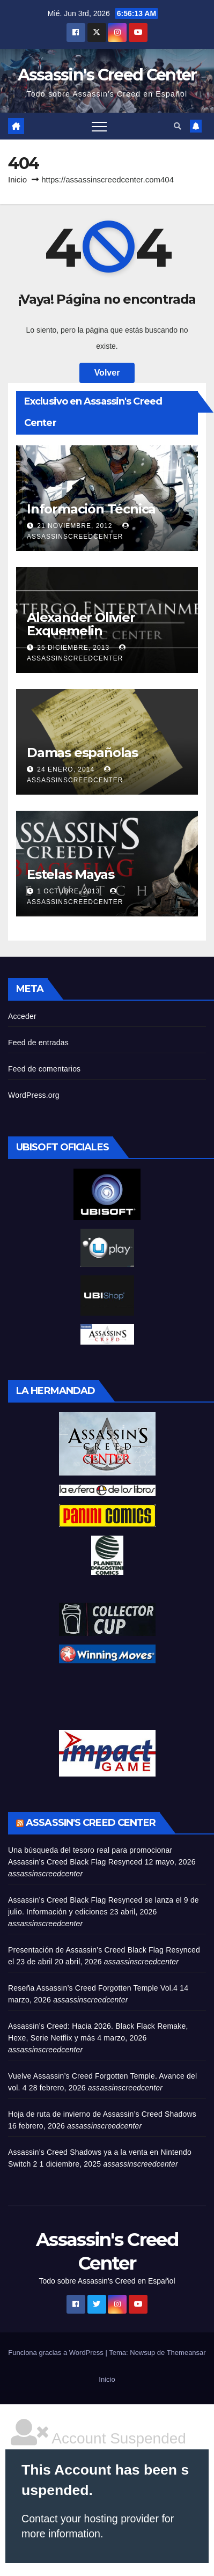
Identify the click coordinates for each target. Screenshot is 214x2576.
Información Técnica (91, 509)
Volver (107, 372)
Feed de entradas (38, 1042)
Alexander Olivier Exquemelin (81, 624)
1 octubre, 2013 (69, 891)
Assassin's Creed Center (107, 75)
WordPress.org (34, 1095)
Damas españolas (82, 752)
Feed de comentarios (44, 1069)
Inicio (17, 179)
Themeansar (186, 2353)
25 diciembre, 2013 (74, 647)
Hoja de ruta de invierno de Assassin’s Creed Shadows (102, 2114)
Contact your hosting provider (90, 2518)
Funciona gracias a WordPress (56, 2353)
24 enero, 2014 (67, 769)
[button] (177, 126)
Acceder (22, 1016)
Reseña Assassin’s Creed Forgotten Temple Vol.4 (93, 1988)
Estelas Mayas (70, 874)
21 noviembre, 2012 (75, 526)
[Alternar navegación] (99, 126)
